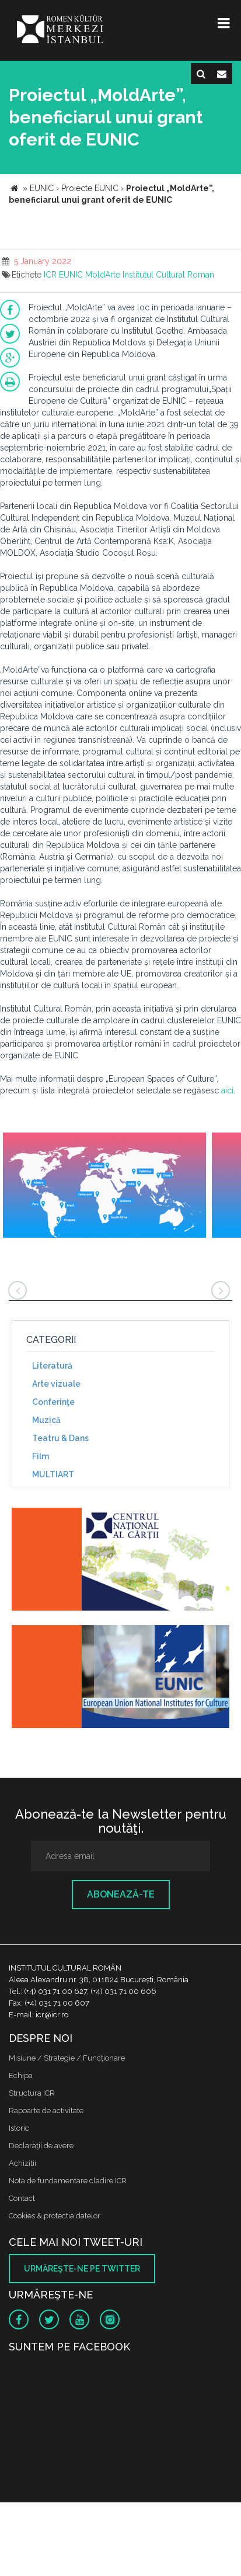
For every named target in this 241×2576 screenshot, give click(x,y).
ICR (50, 274)
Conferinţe (53, 1402)
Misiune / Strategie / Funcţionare (67, 2058)
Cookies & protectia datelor (54, 2215)
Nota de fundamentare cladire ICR (68, 2180)
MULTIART (53, 1474)
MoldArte (102, 274)
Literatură (52, 1365)
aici (227, 1090)
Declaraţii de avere (41, 2145)
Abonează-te (121, 1894)
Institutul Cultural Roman (168, 274)
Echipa (21, 2075)
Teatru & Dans (60, 1438)
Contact (22, 2198)
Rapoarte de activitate (46, 2110)
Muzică (46, 1420)
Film (40, 1456)
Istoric (19, 2128)
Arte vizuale (56, 1384)
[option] (104, 1187)
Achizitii (22, 2163)
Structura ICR (32, 2093)
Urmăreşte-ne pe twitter (82, 2268)
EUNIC (71, 274)
